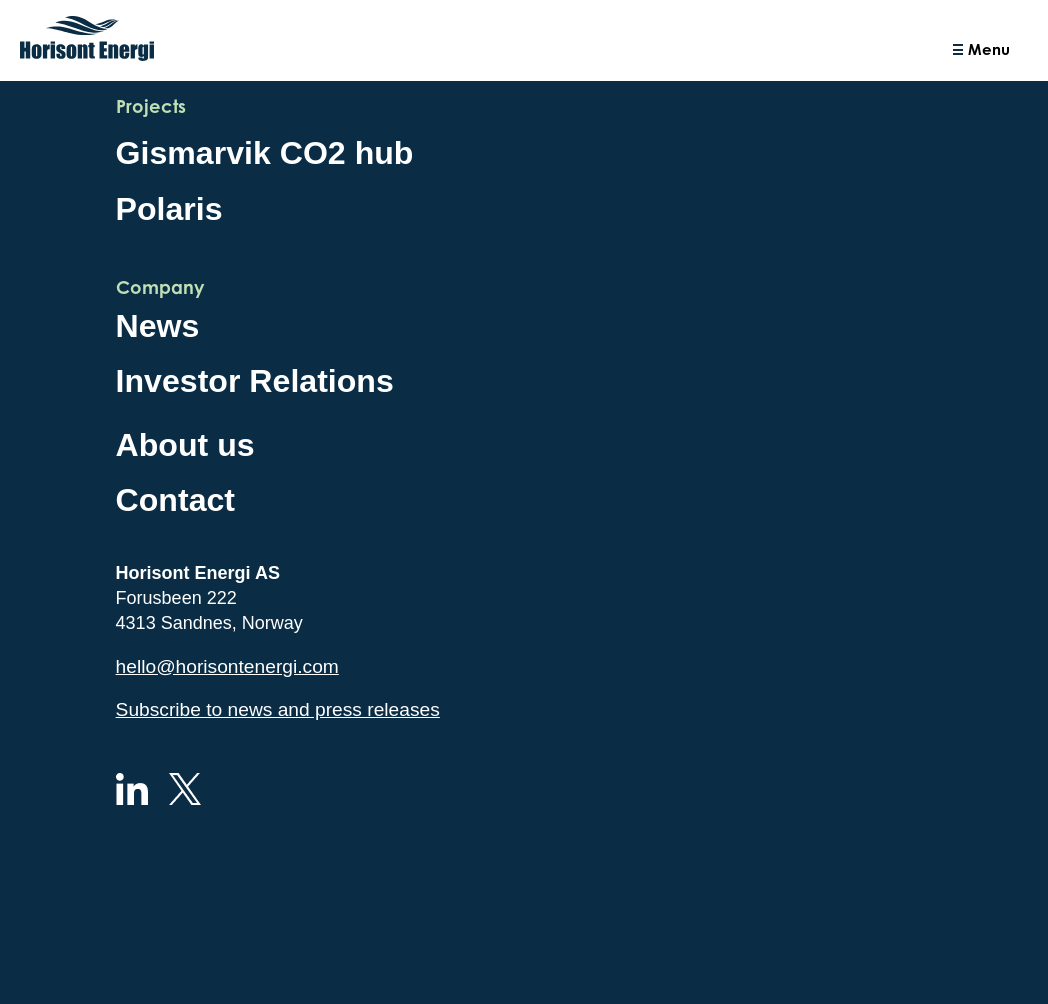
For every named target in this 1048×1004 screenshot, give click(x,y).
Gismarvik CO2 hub (265, 153)
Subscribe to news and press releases (278, 709)
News (158, 326)
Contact (175, 500)
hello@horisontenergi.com (227, 666)
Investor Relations (255, 381)
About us (185, 445)
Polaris (169, 209)
